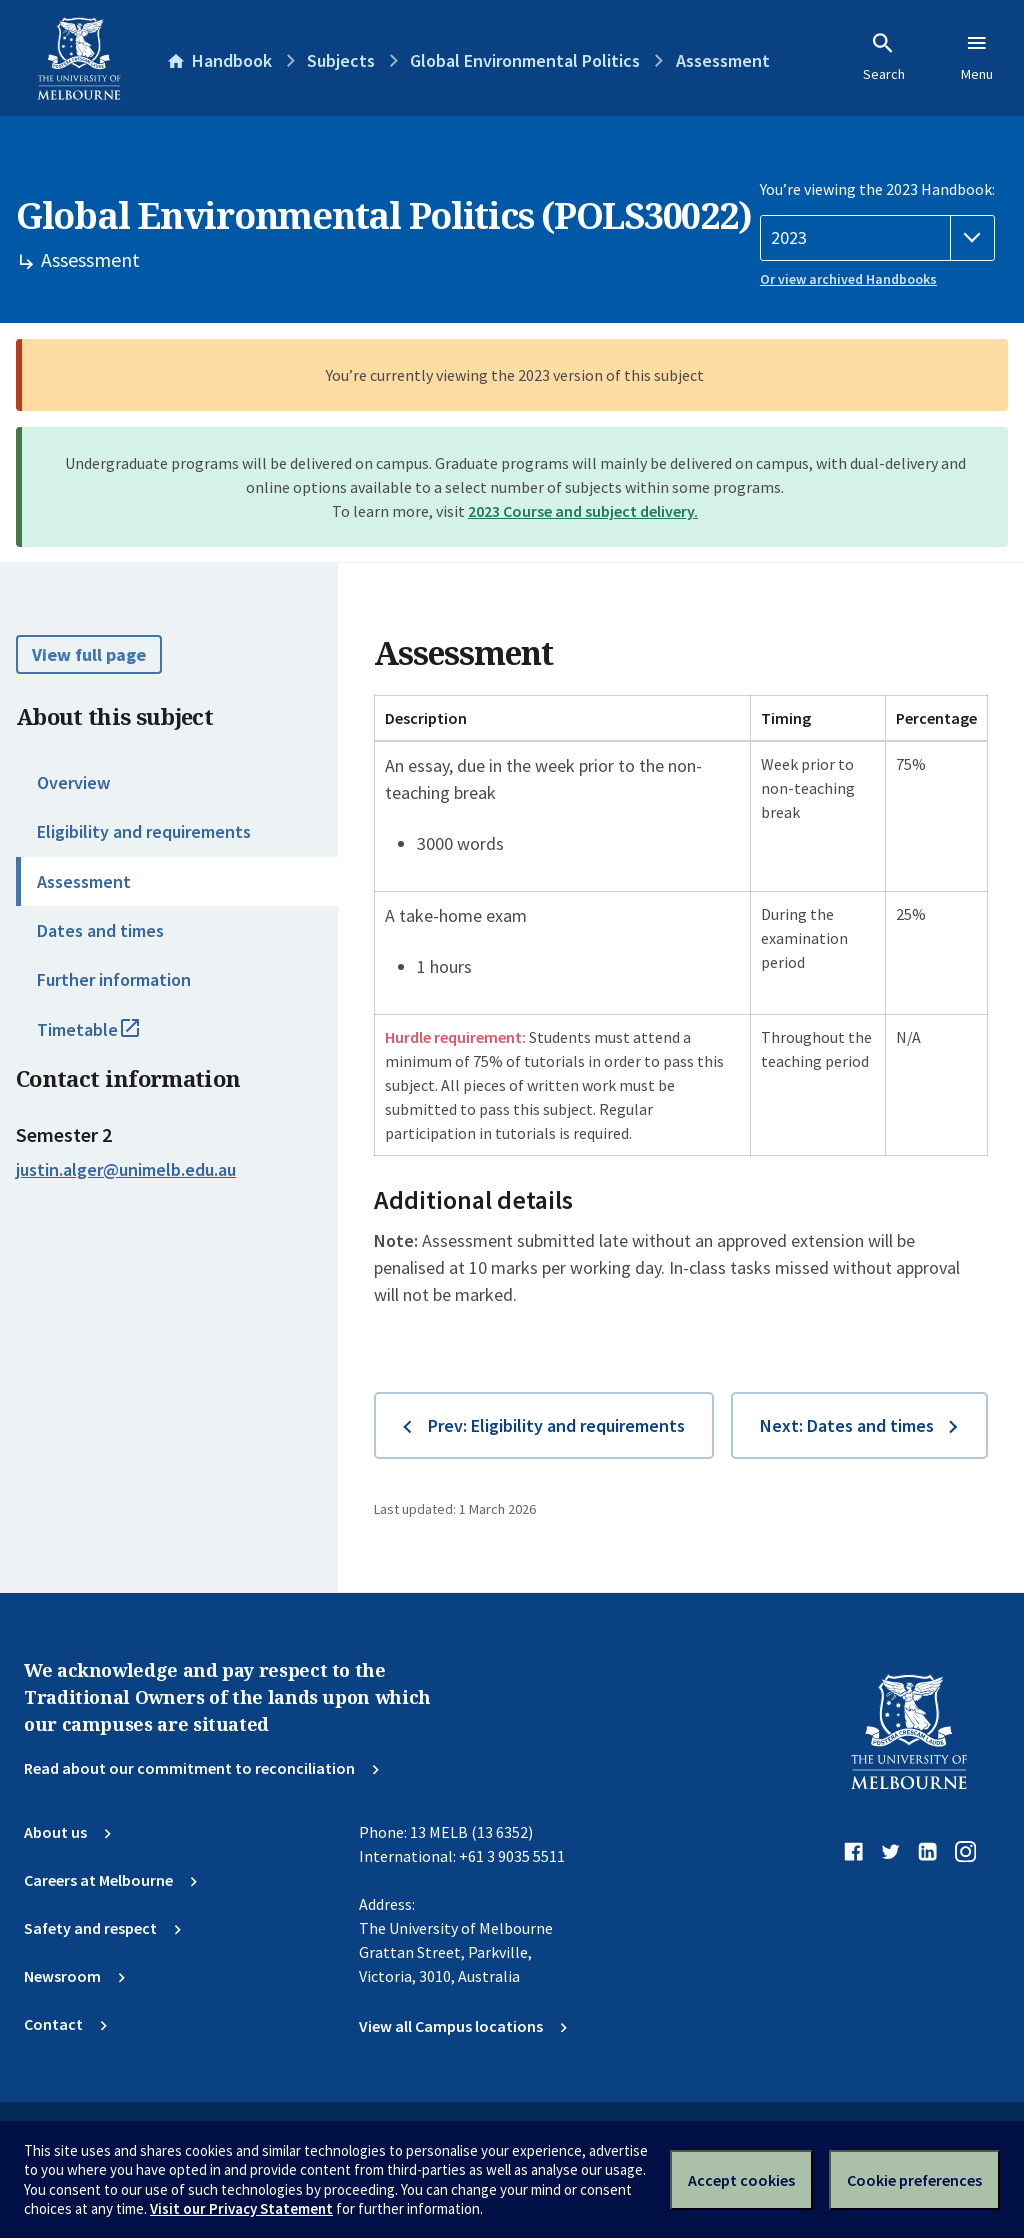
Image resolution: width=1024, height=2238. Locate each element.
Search (884, 57)
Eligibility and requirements (144, 831)
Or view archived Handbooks (848, 279)
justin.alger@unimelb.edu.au (126, 1170)
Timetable (110, 1038)
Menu (977, 57)
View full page (89, 654)
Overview (73, 782)
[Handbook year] (877, 238)
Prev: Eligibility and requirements (556, 1425)
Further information (114, 979)
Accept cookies (741, 2180)
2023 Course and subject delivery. (583, 511)
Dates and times (100, 930)
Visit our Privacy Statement (241, 2208)
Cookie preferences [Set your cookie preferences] (914, 2180)
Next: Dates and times (847, 1425)
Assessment (84, 881)
